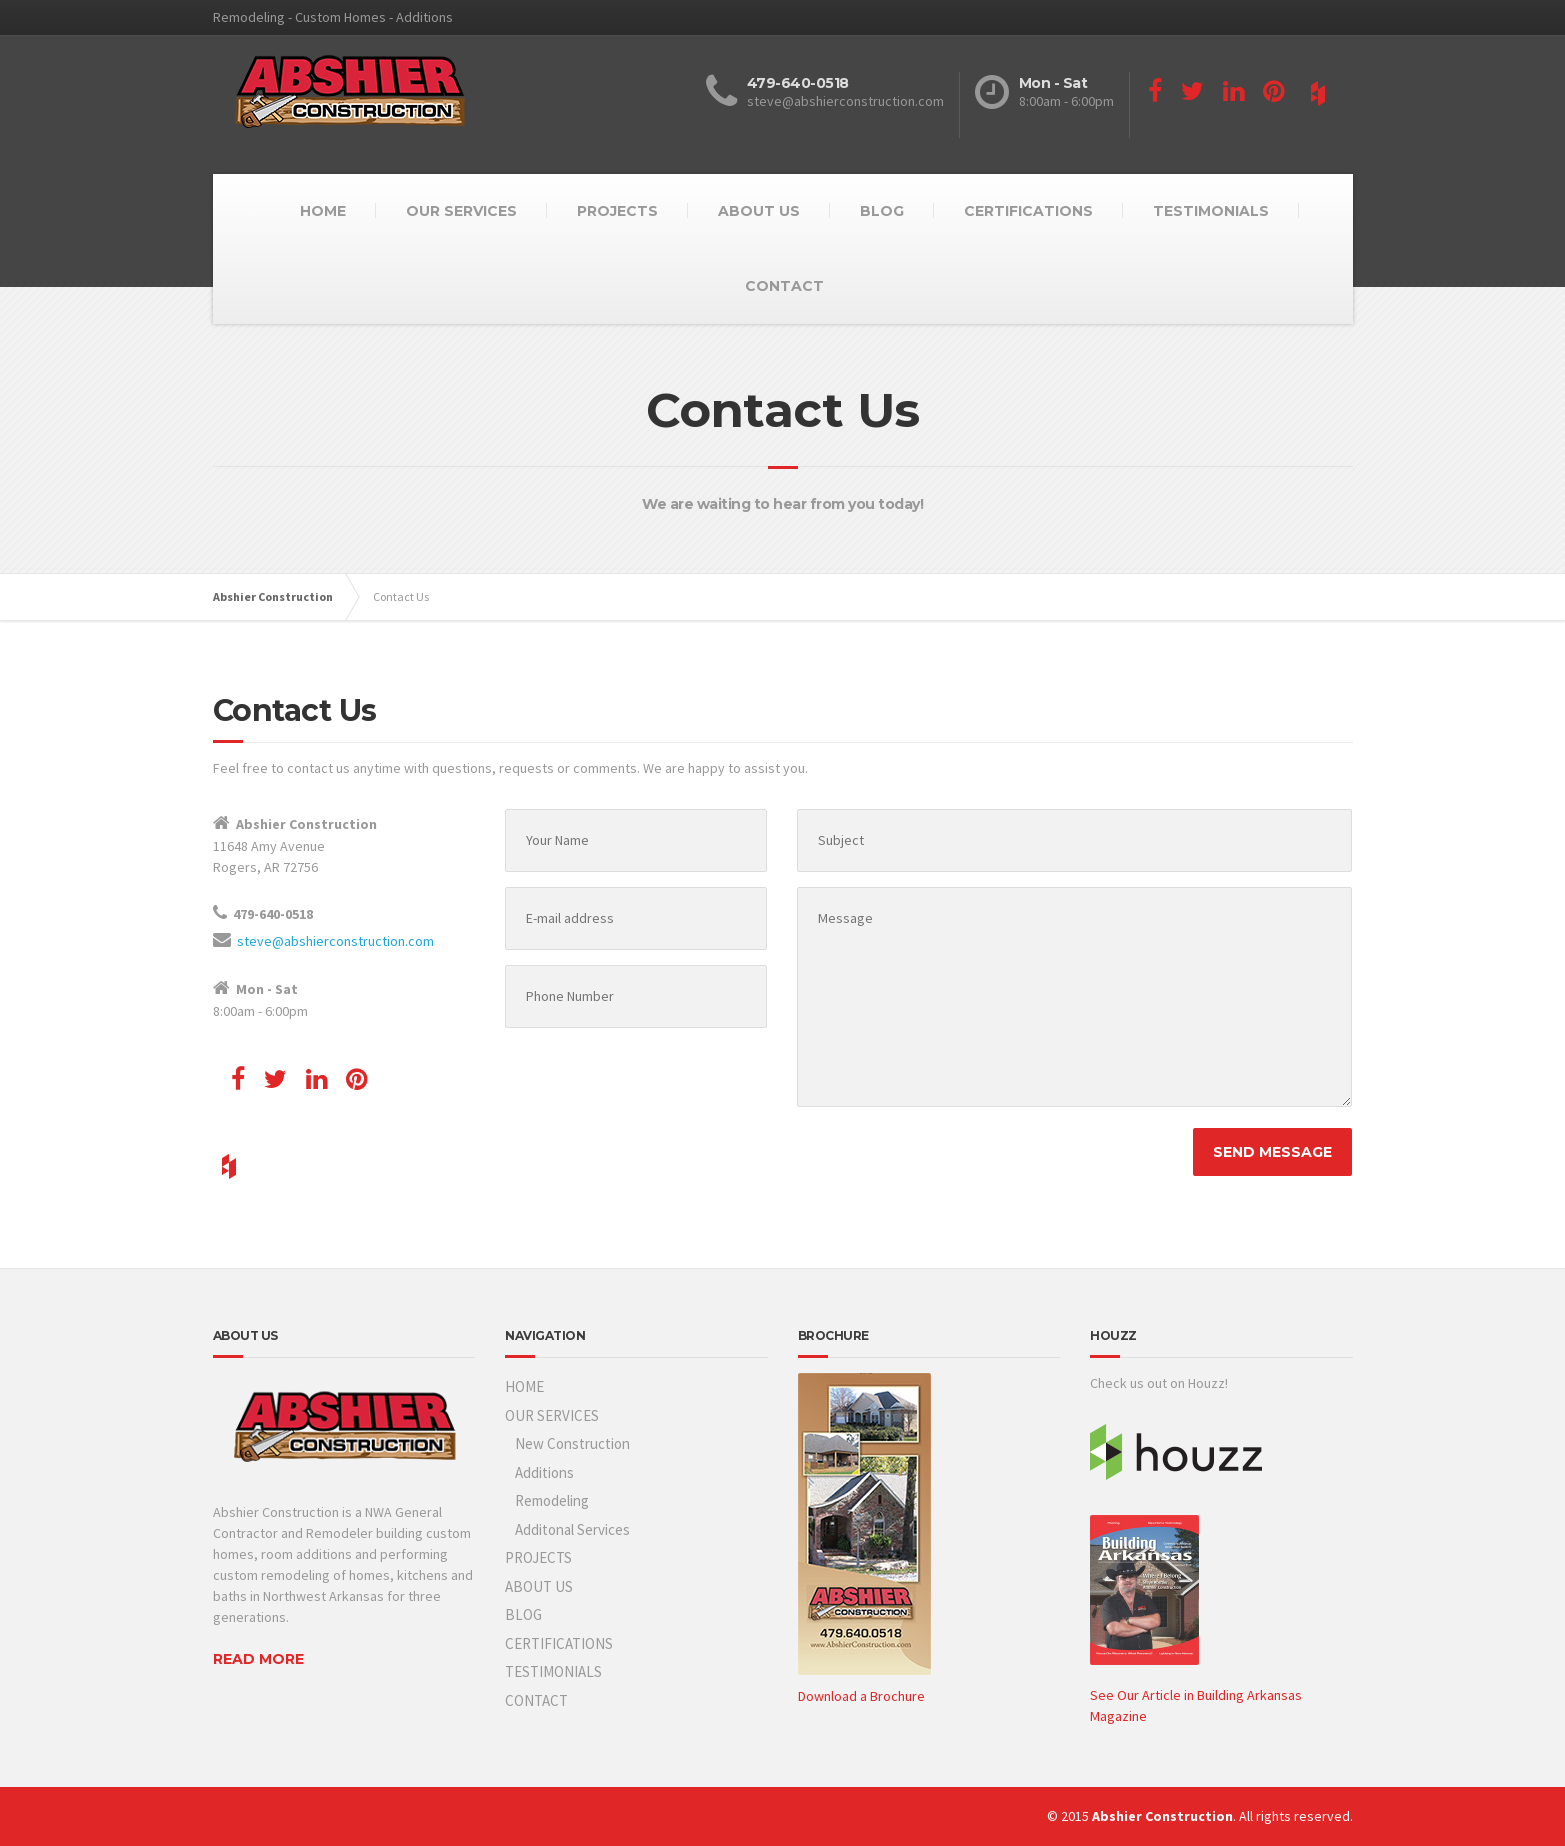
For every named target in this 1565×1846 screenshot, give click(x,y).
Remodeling (552, 1500)
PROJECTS (617, 211)
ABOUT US (759, 211)
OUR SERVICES (461, 211)
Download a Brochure (861, 1696)
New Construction (572, 1443)
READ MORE (258, 1659)
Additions (544, 1472)
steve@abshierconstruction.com (335, 941)
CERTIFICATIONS (1028, 211)
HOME (323, 211)
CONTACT (784, 286)
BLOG (882, 211)
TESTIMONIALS (1211, 211)
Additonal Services (572, 1529)
